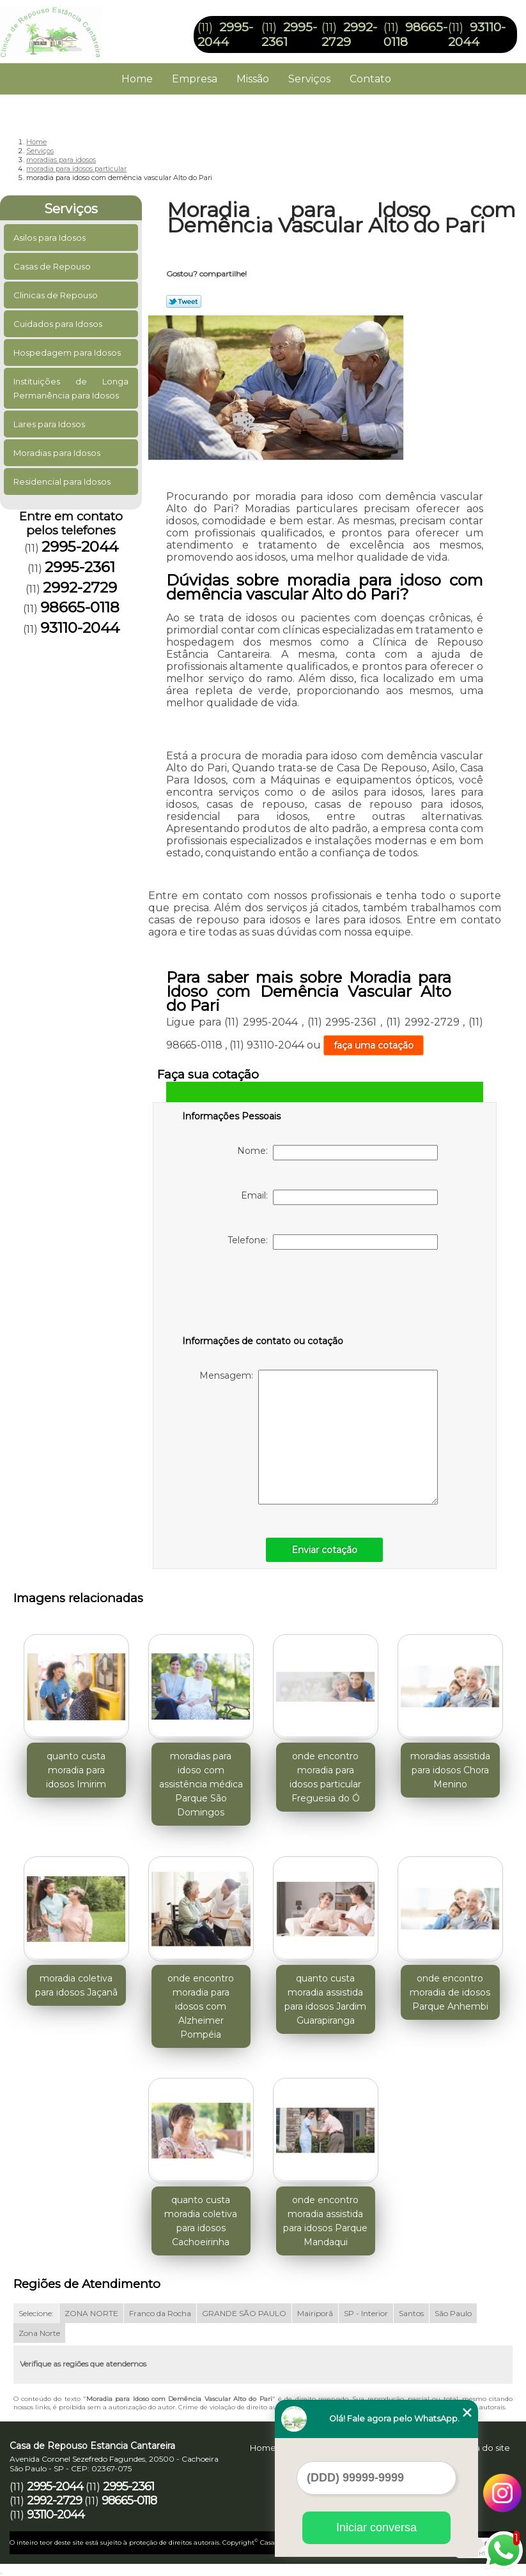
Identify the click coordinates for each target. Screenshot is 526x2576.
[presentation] (263, 1295)
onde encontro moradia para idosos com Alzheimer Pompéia (200, 2006)
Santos (411, 2313)
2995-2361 (80, 567)
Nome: (337, 1152)
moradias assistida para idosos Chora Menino (450, 1770)
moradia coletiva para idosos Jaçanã (76, 1985)
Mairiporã (315, 2313)
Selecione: (36, 2313)
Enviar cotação (324, 1550)
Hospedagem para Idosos (68, 352)
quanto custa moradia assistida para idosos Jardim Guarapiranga (325, 1999)
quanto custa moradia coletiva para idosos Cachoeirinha (200, 2221)
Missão (252, 79)
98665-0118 (80, 607)
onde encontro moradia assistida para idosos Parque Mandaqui (325, 2221)
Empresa (194, 79)
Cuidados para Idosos (58, 324)
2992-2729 (349, 34)
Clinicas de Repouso (56, 295)
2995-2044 (225, 34)
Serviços (309, 79)
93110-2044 (477, 34)
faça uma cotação (374, 1045)
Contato (370, 79)
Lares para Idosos (50, 424)
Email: (339, 1197)
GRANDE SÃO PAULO (244, 2313)
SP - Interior (366, 2313)
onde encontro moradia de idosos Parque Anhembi (450, 1992)
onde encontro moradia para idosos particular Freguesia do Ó (325, 1777)
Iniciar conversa (376, 2527)
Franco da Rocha (160, 2313)
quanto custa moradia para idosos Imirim (76, 1770)
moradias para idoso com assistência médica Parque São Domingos (201, 1784)
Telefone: (333, 1242)
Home (137, 79)
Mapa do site (483, 2448)
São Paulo (453, 2313)
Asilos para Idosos (50, 237)
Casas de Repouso (53, 266)
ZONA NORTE (91, 2313)
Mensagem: (318, 1437)
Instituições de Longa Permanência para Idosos (70, 388)
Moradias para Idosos (57, 453)
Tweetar (183, 301)
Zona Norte (39, 2333)
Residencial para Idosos (62, 481)
